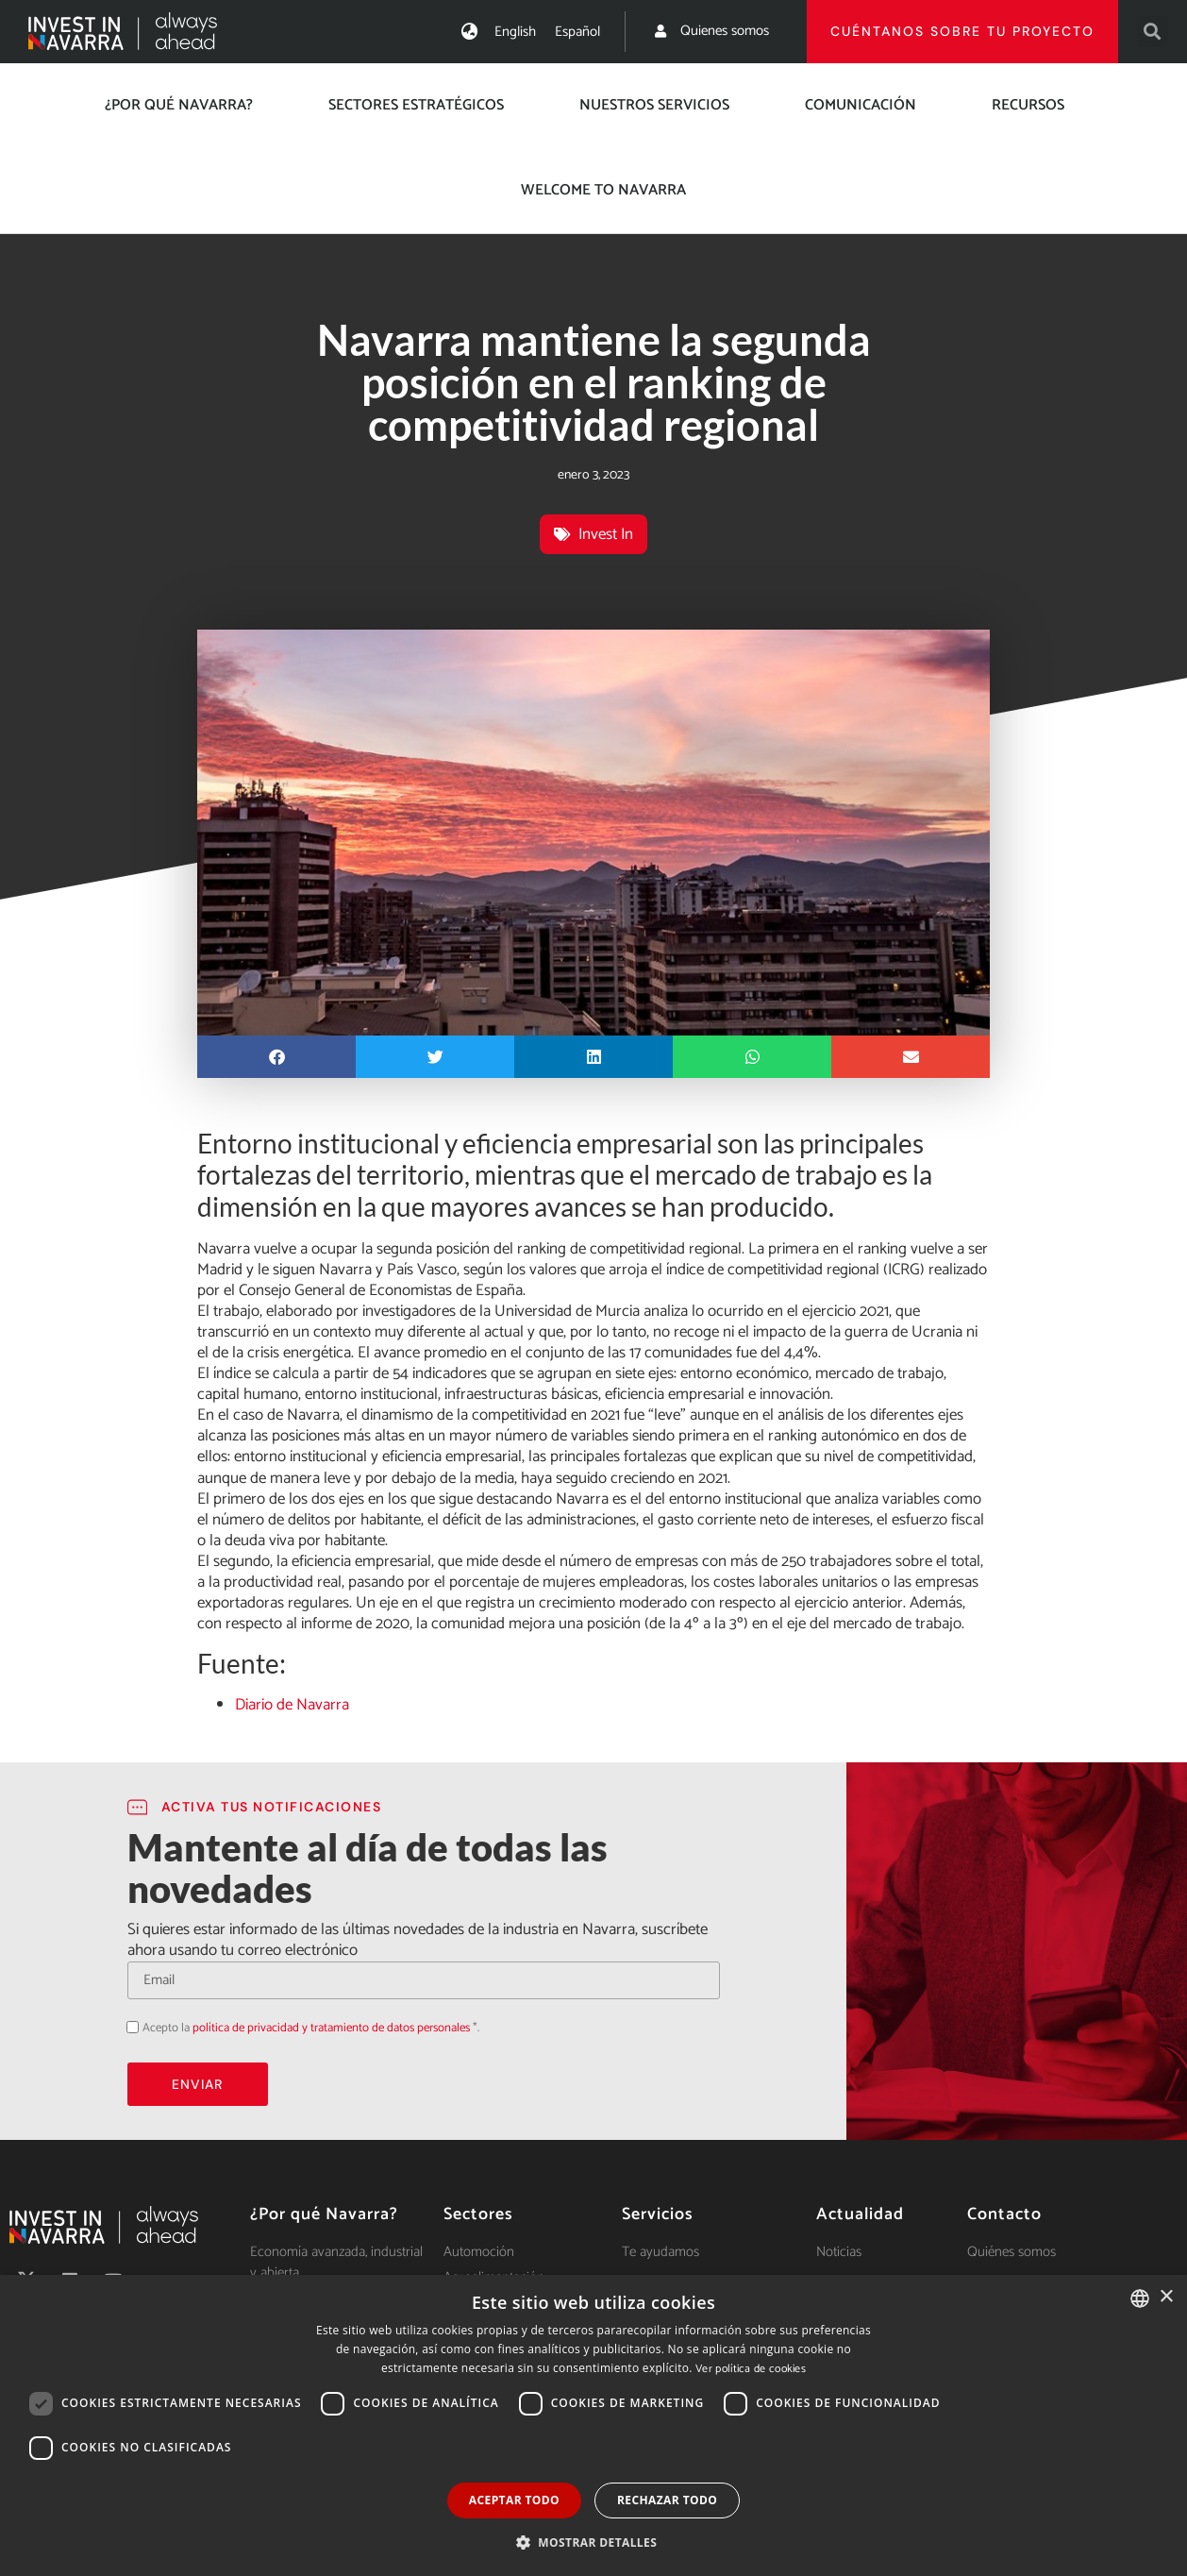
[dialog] (593, 2425)
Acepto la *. (310, 2028)
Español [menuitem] (577, 31)
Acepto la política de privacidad (126, 2026)
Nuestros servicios (654, 105)
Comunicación (860, 105)
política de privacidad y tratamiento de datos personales (331, 2028)
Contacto (1004, 2214)
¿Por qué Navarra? (179, 105)
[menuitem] (515, 31)
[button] (1152, 31)
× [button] (1166, 2297)
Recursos (1028, 105)
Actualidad (860, 2214)
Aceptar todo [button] (514, 2500)
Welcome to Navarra (603, 190)
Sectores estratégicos (416, 105)
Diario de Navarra (292, 1705)
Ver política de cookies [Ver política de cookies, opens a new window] (750, 2369)
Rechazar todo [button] (667, 2500)
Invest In (605, 534)
